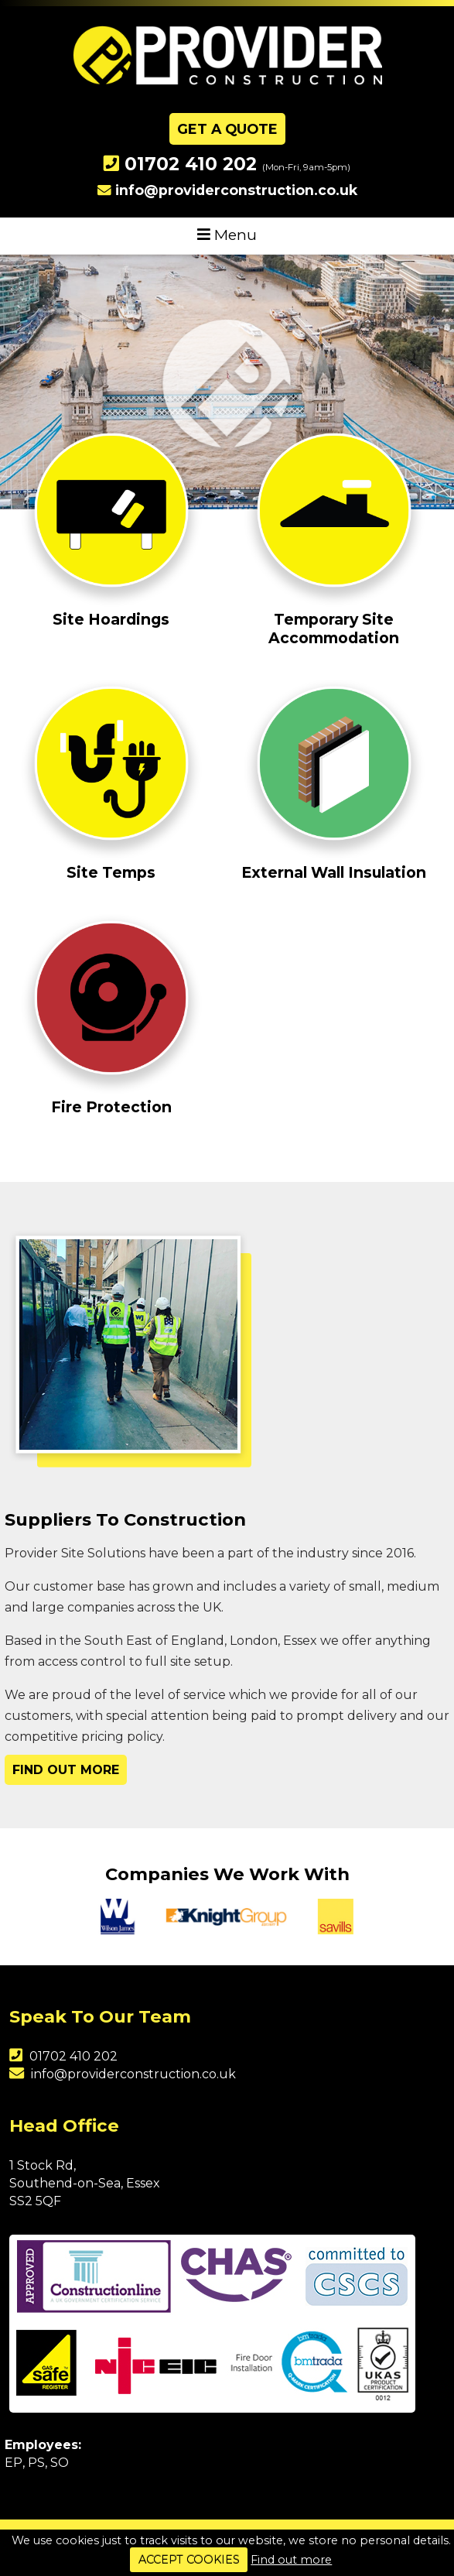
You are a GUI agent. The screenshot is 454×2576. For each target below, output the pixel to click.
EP (13, 2462)
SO (59, 2462)
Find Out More (65, 1769)
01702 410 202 (191, 164)
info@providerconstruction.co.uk (236, 190)
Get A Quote (227, 129)
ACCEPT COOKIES (189, 2560)
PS (36, 2462)
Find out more (291, 2560)
